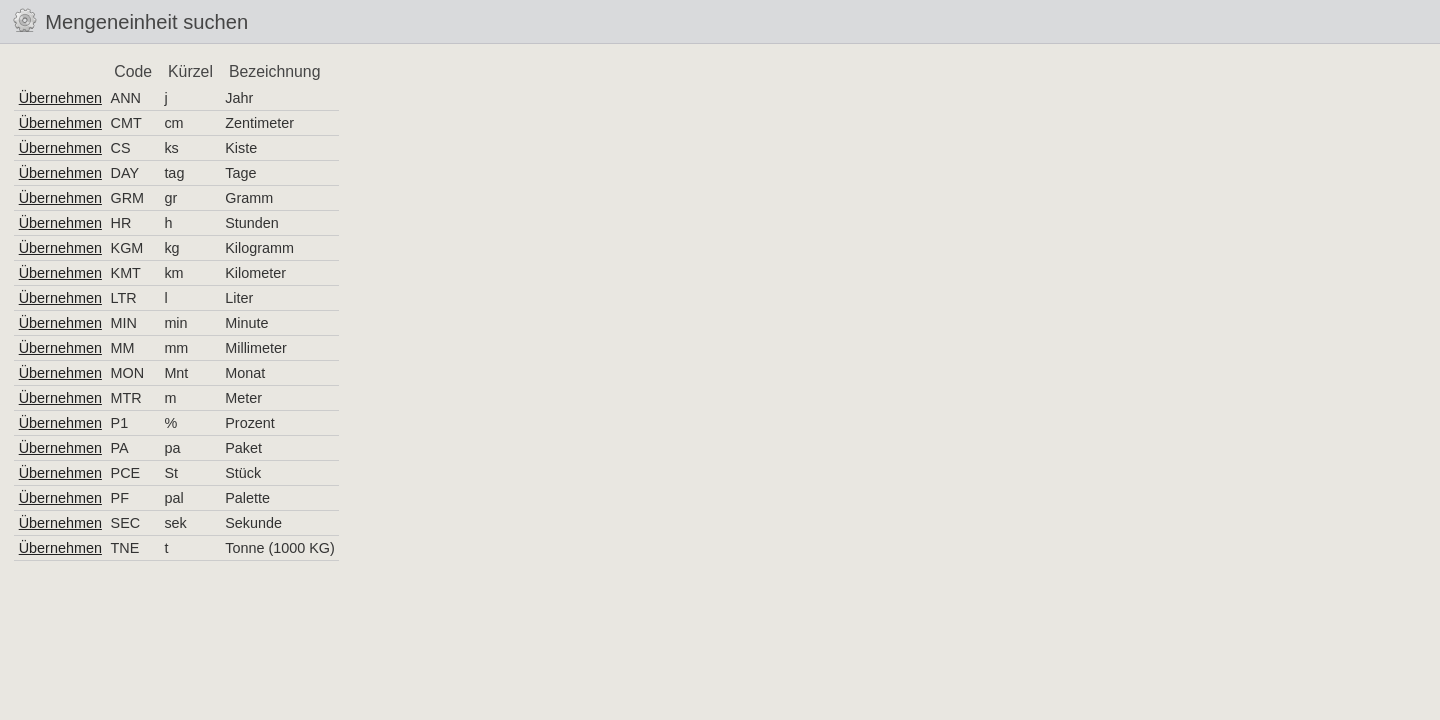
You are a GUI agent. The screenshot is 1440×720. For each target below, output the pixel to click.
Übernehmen (60, 98)
